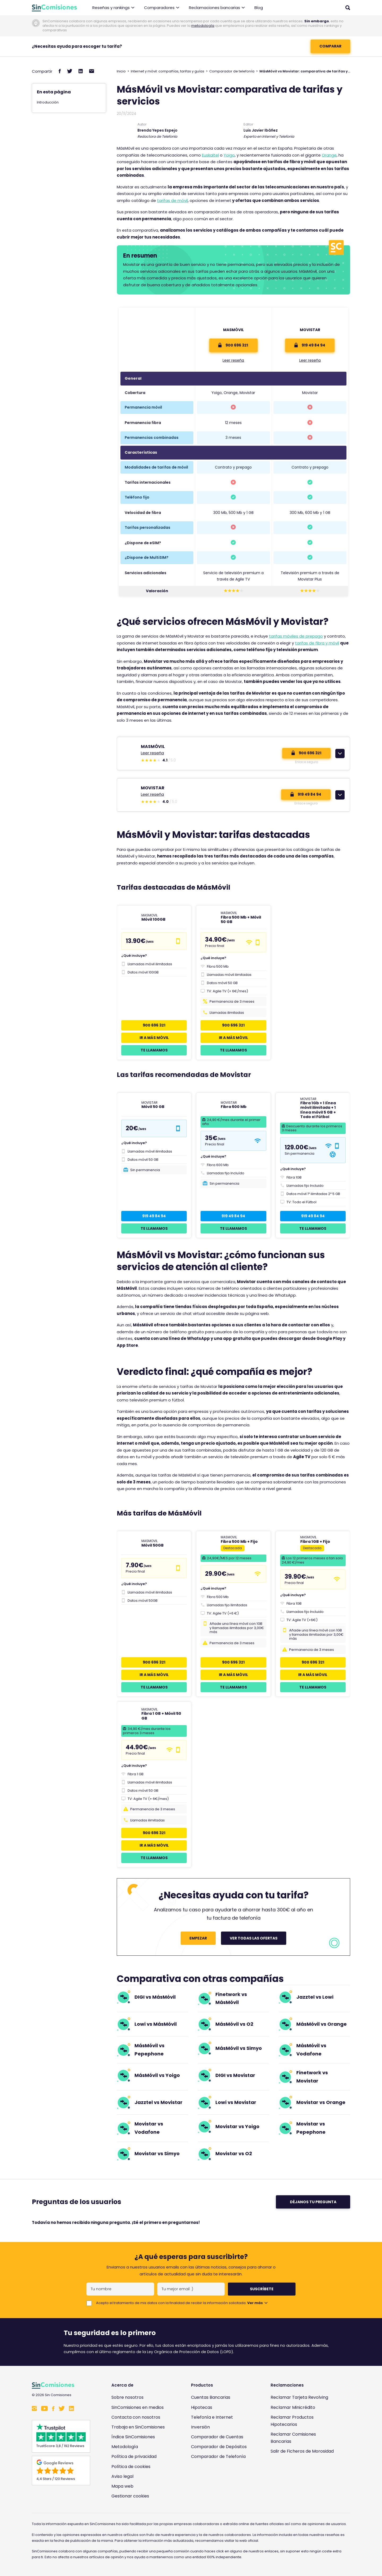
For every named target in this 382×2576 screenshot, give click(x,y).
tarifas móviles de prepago (296, 636)
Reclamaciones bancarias (217, 8)
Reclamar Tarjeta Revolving (299, 2397)
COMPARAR (330, 46)
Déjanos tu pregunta (313, 2202)
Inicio (121, 71)
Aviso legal (122, 2476)
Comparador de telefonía (231, 71)
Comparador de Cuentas (217, 2437)
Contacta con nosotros (135, 2417)
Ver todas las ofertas (253, 1938)
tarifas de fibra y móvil (317, 643)
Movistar (310, 329)
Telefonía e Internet (212, 2417)
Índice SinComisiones (133, 2437)
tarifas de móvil (172, 200)
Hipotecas (201, 2407)
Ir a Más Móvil (154, 1037)
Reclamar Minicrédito (293, 2407)
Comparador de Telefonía (218, 2456)
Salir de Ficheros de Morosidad (302, 2451)
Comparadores (161, 8)
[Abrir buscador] (347, 8)
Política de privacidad (134, 2456)
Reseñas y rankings (113, 8)
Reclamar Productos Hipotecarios (292, 2420)
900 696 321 (233, 345)
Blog (258, 7)
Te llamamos (154, 1050)
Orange (329, 155)
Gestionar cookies (130, 2496)
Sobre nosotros (127, 2397)
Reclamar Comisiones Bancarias (293, 2437)
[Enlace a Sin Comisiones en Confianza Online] (304, 2477)
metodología (202, 25)
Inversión (200, 2427)
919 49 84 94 (309, 345)
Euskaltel (210, 155)
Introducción (48, 102)
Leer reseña (233, 360)
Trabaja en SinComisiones (138, 2427)
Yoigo (229, 155)
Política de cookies (130, 2467)
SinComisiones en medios (137, 2407)
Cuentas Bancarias (210, 2397)
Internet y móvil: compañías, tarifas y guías (167, 71)
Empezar (198, 1938)
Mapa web (122, 2486)
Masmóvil (233, 329)
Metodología (124, 2447)
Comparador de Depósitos (219, 2447)
